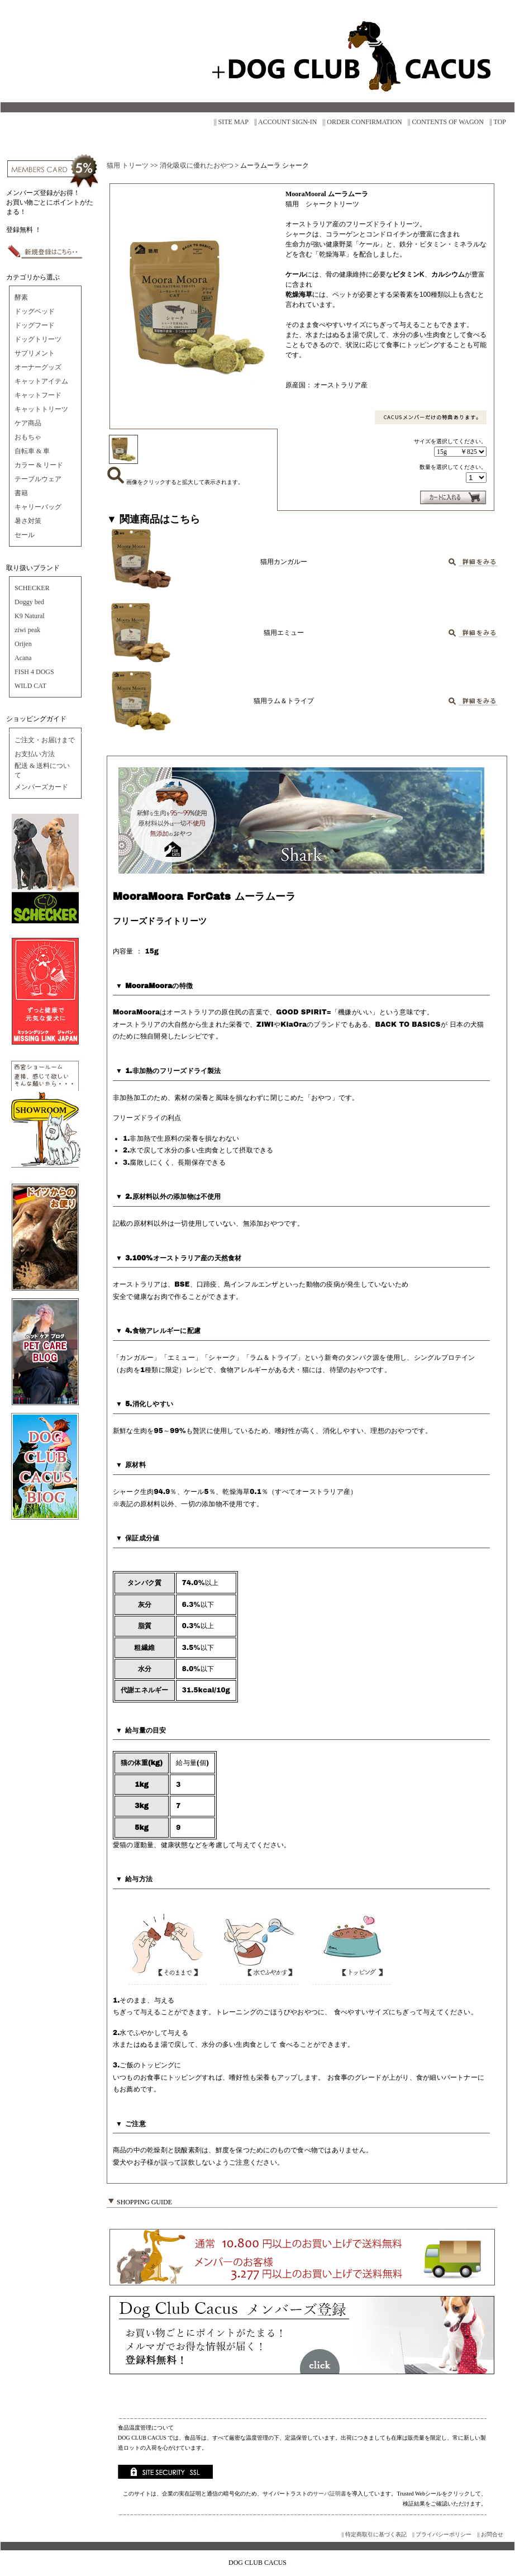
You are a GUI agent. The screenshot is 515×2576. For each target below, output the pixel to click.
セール (25, 535)
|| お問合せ (490, 2534)
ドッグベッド (35, 311)
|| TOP (497, 122)
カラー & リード (39, 465)
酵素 (21, 297)
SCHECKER (32, 588)
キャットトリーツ (41, 409)
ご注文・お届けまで (45, 740)
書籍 (21, 493)
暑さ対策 (28, 521)
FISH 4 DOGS (34, 672)
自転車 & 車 (32, 451)
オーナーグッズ (38, 367)
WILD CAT (30, 686)
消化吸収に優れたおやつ (196, 165)
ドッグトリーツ (38, 339)
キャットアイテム (41, 381)
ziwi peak (27, 630)
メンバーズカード (41, 787)
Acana (23, 658)
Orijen (23, 644)
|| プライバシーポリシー (442, 2534)
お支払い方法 (35, 754)
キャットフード (38, 395)
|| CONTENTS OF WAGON (446, 122)
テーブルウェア (38, 479)
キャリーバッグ (38, 507)
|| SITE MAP (231, 122)
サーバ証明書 (329, 2493)
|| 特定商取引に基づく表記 (374, 2534)
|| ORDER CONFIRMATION (362, 122)
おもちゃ (28, 437)
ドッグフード (35, 325)
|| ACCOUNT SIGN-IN (285, 122)
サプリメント (35, 353)
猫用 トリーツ (128, 165)
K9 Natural (30, 616)
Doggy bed (29, 602)
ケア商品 (28, 423)
